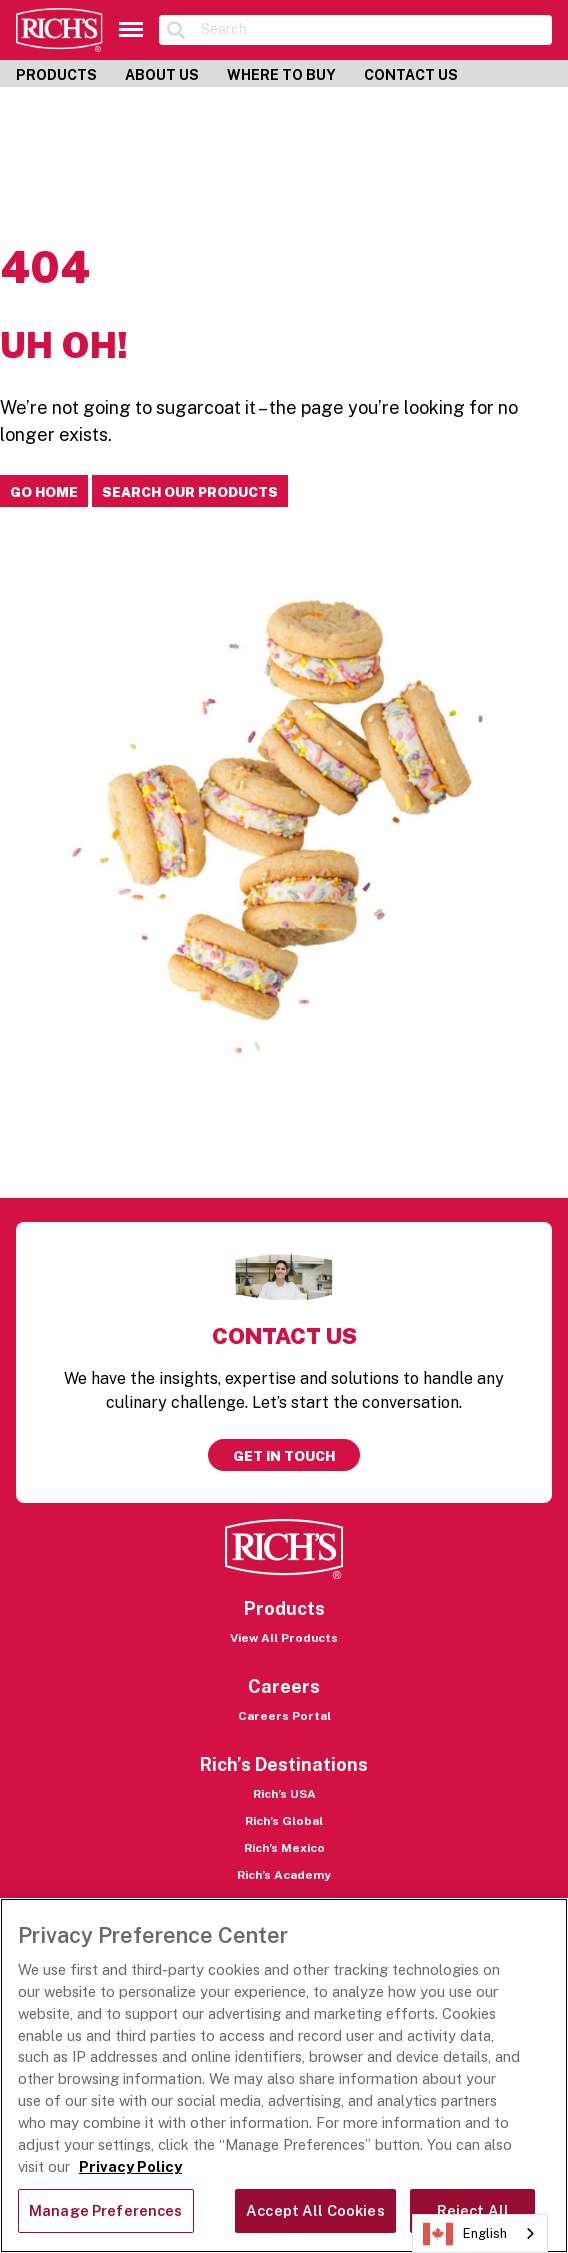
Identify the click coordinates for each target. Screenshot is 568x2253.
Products (56, 75)
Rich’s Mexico (284, 1848)
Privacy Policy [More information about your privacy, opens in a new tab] (130, 2166)
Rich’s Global (284, 1821)
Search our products (190, 492)
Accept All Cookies (315, 2210)
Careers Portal (284, 1716)
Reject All (473, 2210)
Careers (284, 1686)
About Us (162, 75)
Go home (44, 492)
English (465, 2234)
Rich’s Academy (284, 1875)
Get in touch (284, 1456)
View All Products (284, 1638)
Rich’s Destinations (284, 1764)
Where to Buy (281, 75)
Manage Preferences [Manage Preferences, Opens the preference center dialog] (106, 2210)
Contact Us (411, 75)
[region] (284, 2075)
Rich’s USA (284, 1794)
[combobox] (480, 2233)
